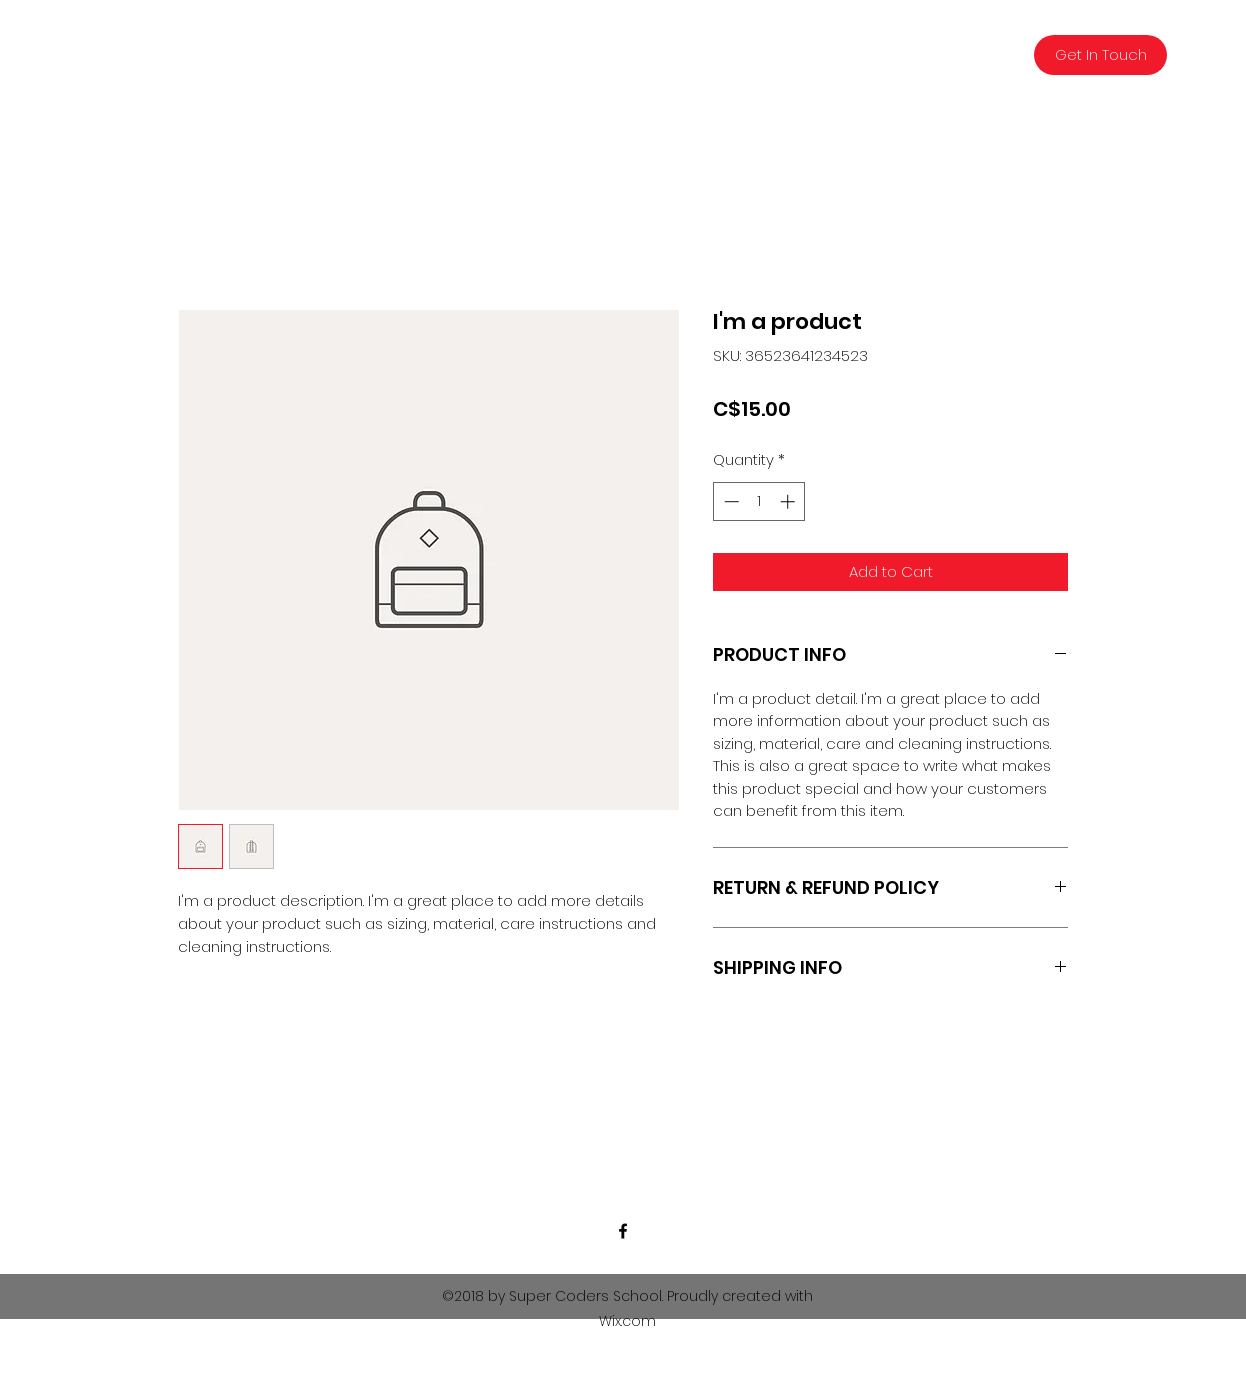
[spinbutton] (759, 501)
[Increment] (789, 501)
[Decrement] (729, 501)
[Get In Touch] (1100, 55)
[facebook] (623, 1231)
